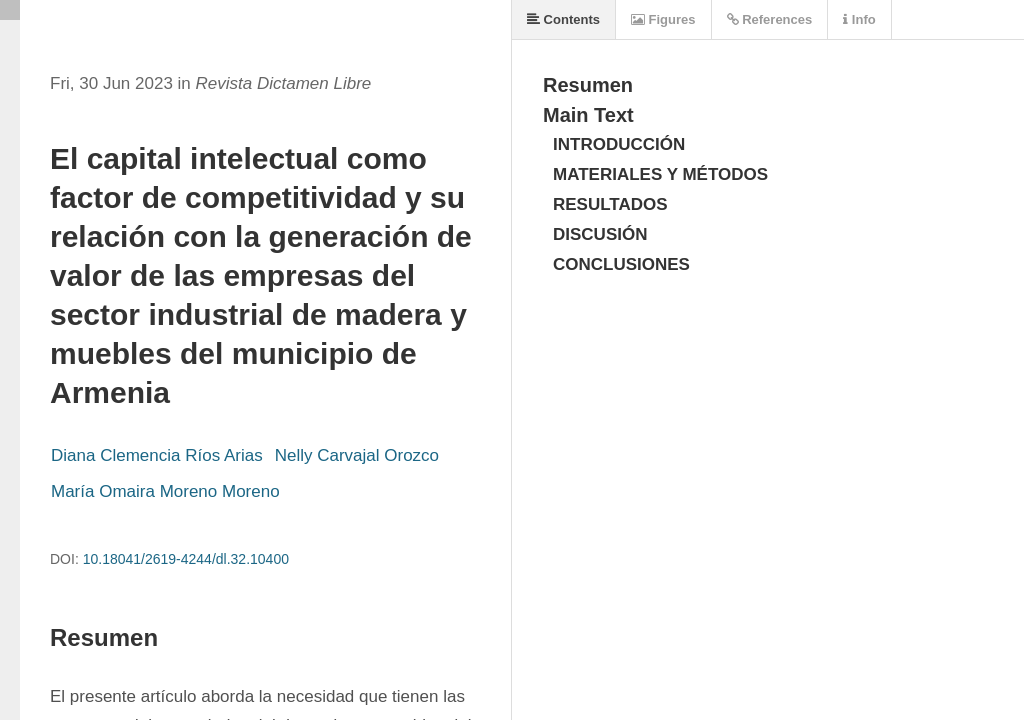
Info (859, 19)
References (770, 19)
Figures (663, 19)
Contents (563, 19)
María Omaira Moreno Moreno (165, 491)
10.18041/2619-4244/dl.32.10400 (186, 559)
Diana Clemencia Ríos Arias (157, 455)
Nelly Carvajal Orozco (357, 455)
